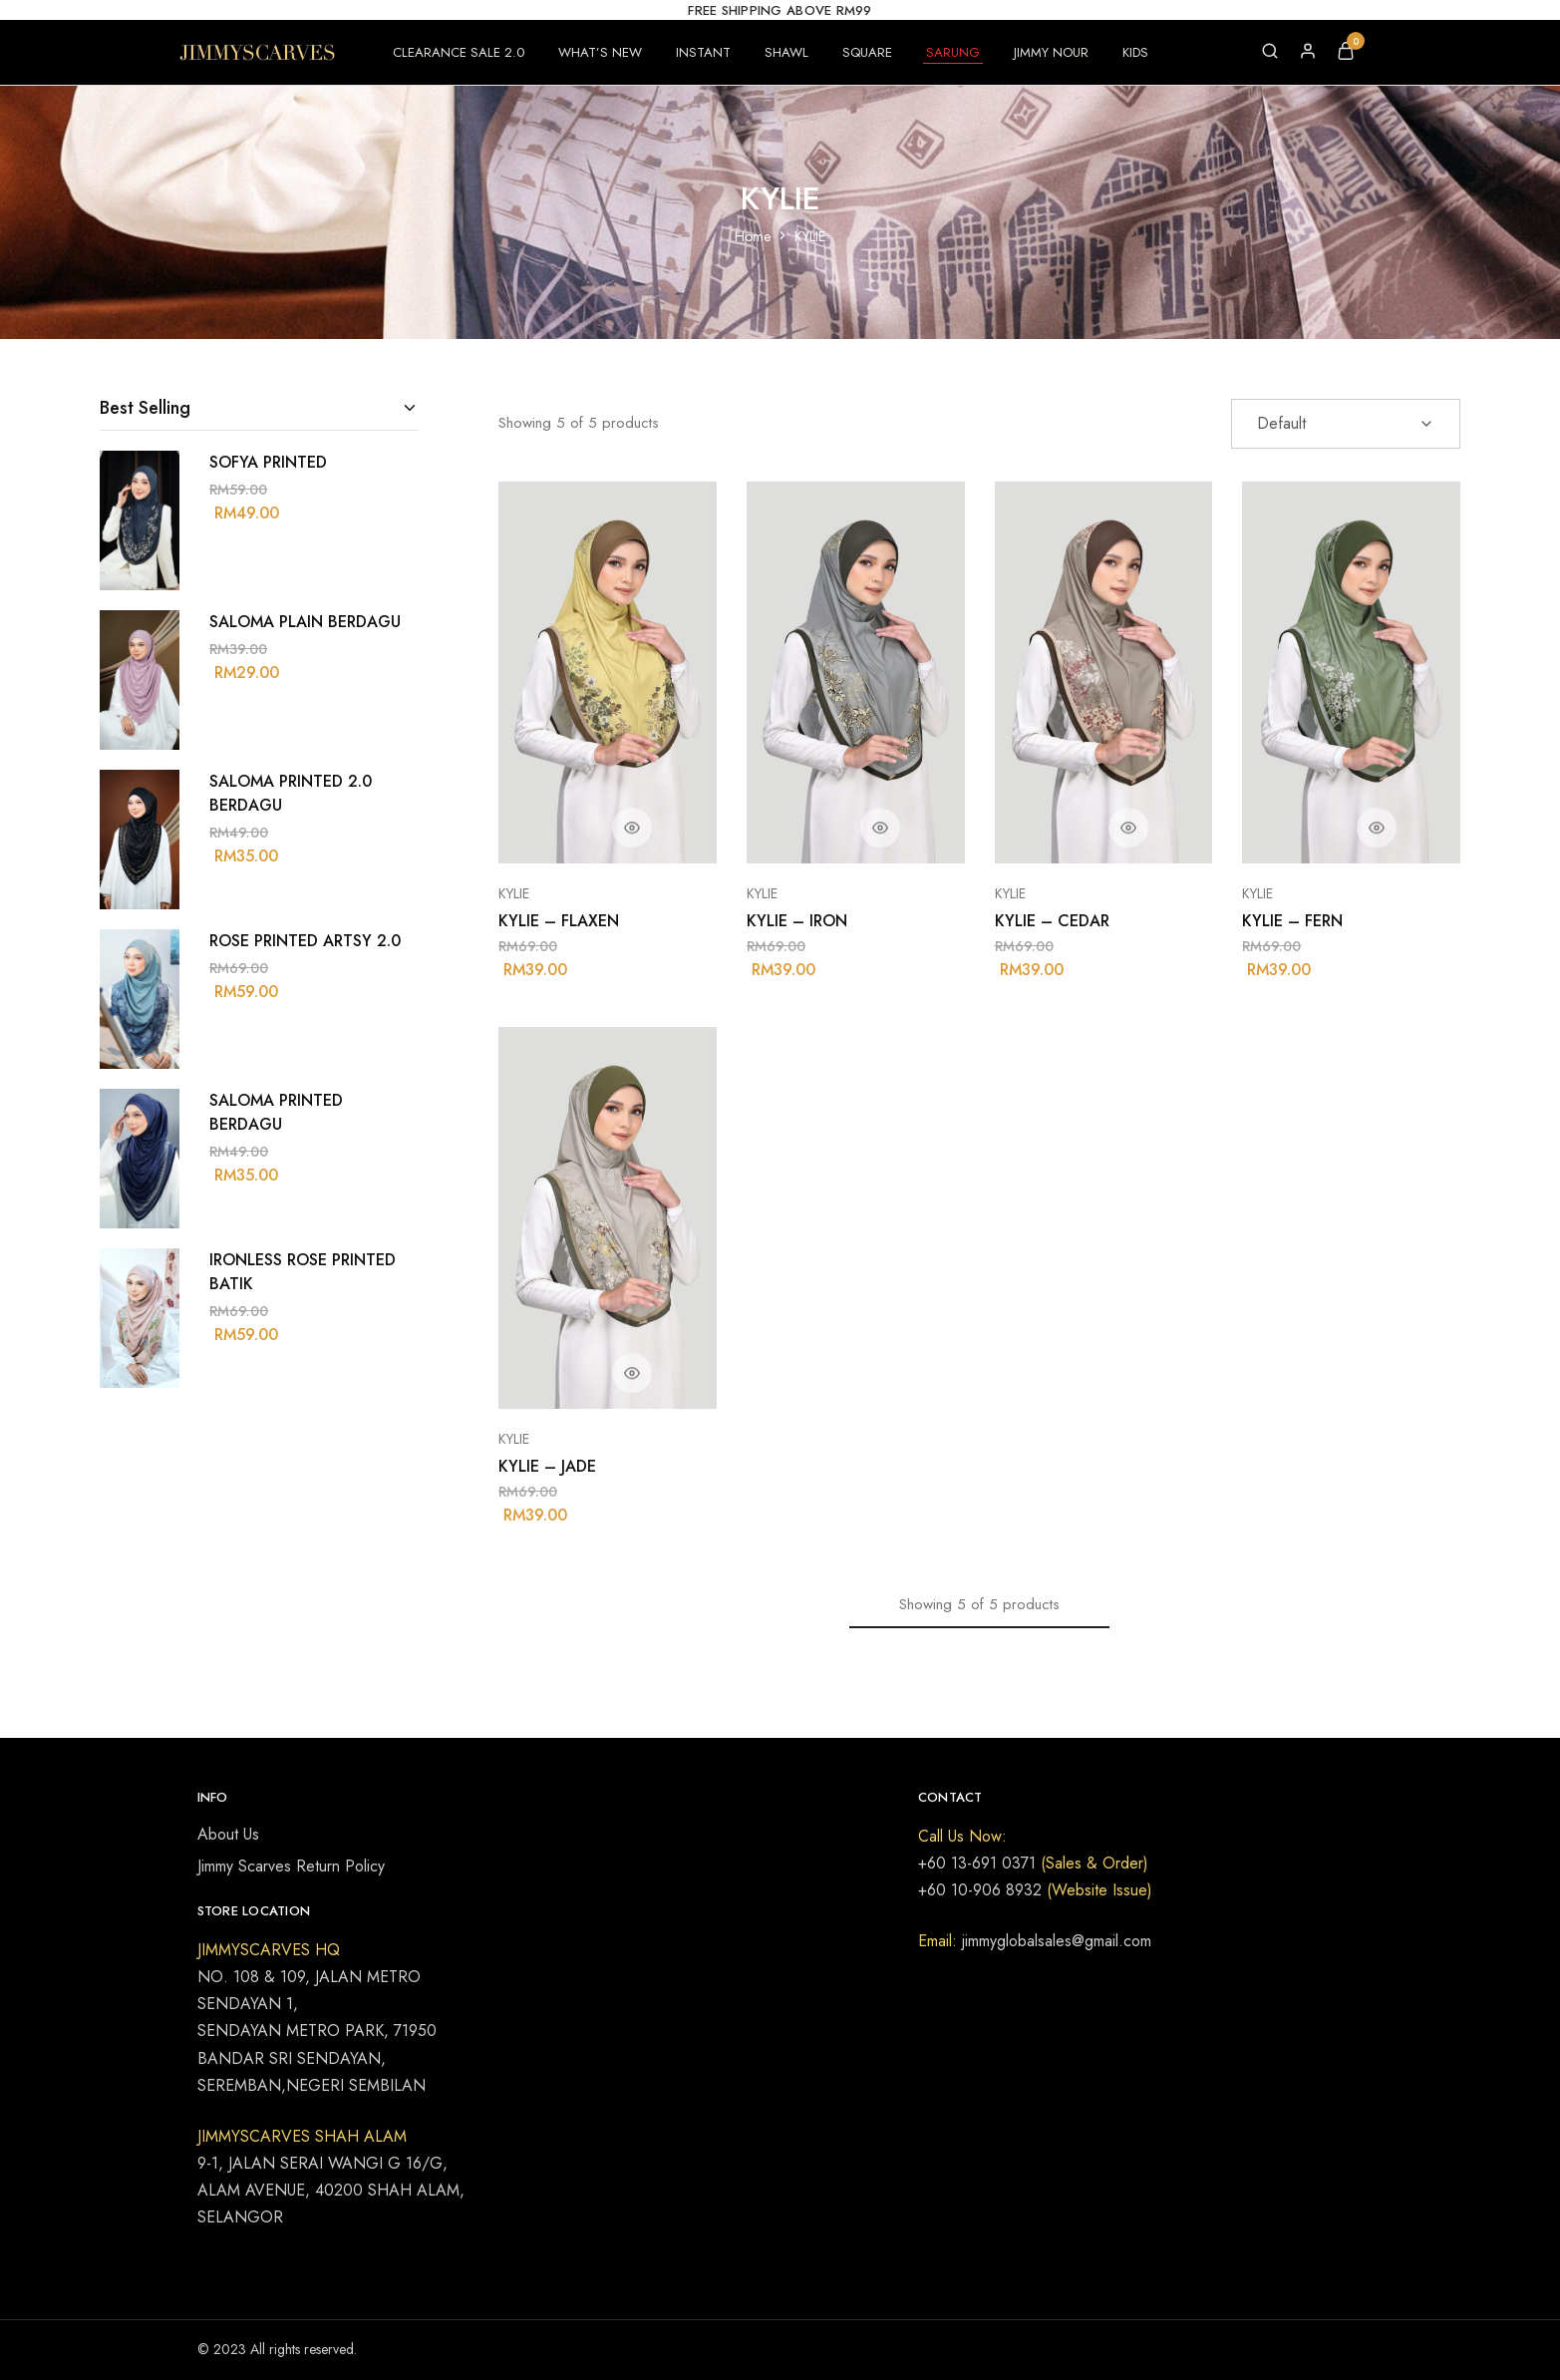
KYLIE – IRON (797, 920)
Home (753, 236)
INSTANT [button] (703, 52)
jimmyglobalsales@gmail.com (1054, 1940)
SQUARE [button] (867, 52)
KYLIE (513, 893)
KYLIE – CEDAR (1052, 920)
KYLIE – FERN (1292, 920)
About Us (228, 1834)
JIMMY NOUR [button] (1051, 52)
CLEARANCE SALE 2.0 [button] (458, 52)
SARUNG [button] (953, 52)
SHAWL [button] (786, 52)
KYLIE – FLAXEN (558, 920)
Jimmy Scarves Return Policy (291, 1866)
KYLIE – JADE (547, 1466)
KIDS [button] (1135, 52)
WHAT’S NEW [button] (600, 52)
